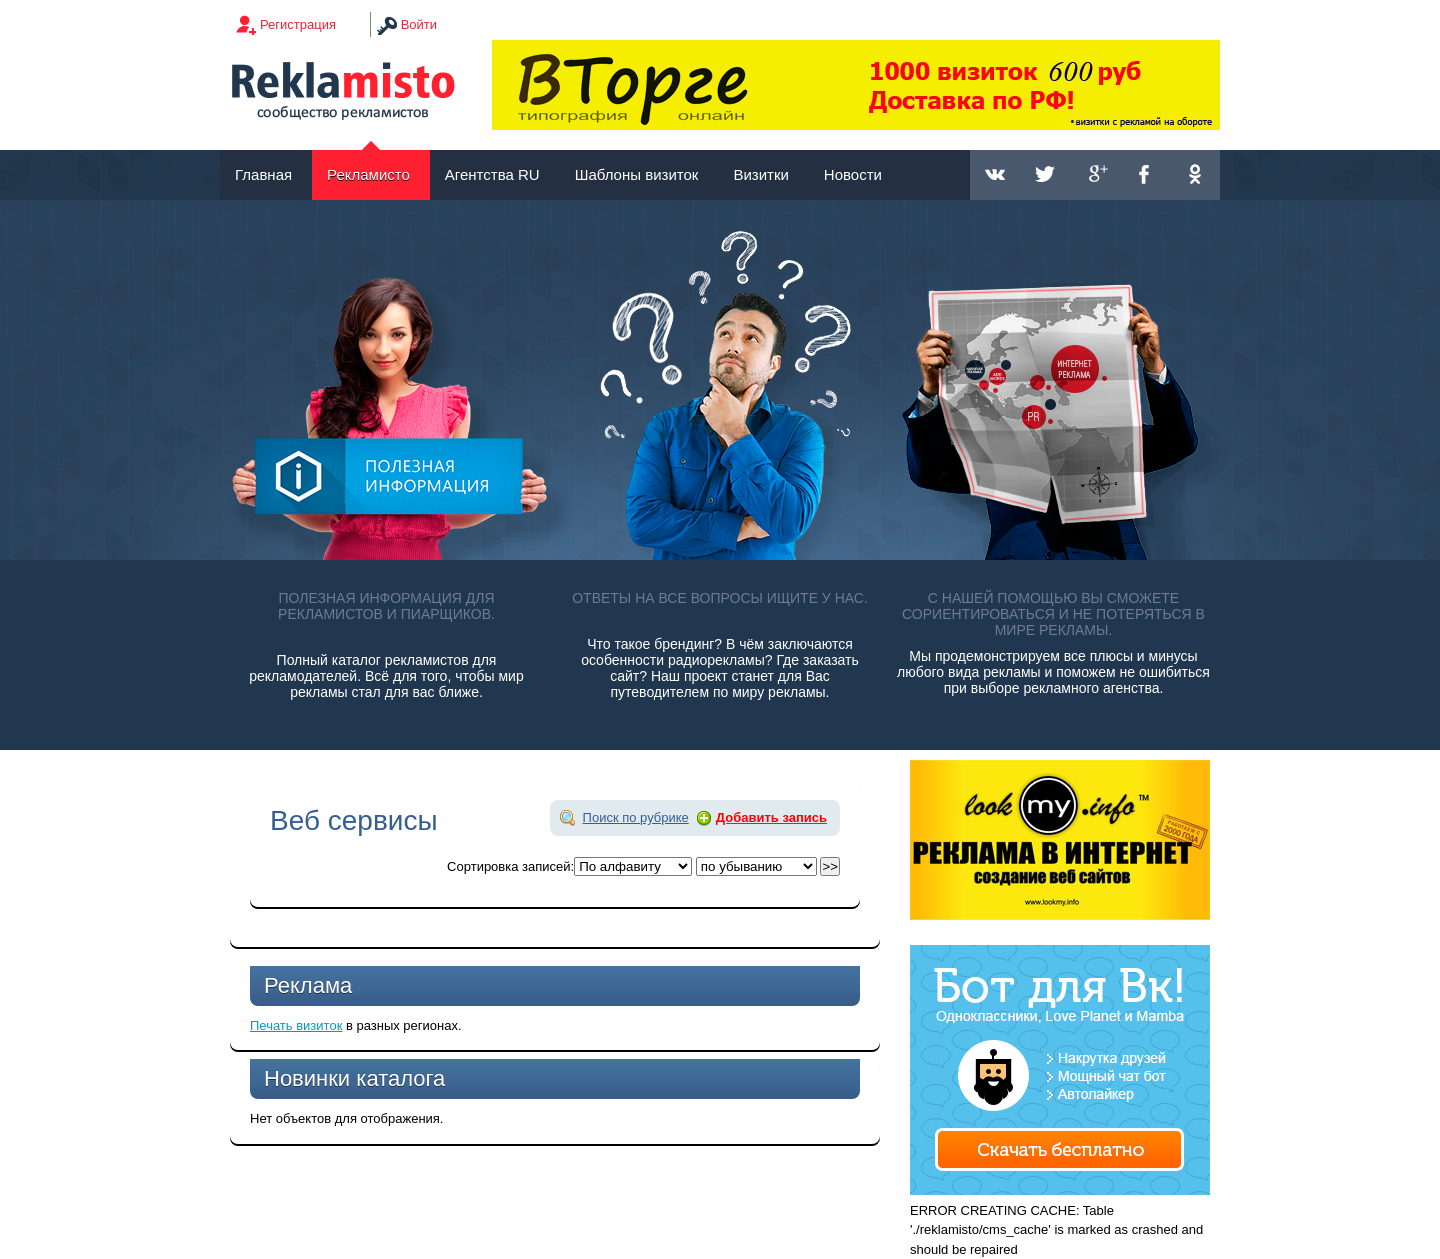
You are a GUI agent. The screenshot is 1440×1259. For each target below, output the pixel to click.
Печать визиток (296, 1025)
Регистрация (298, 24)
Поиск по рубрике (636, 817)
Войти (419, 24)
